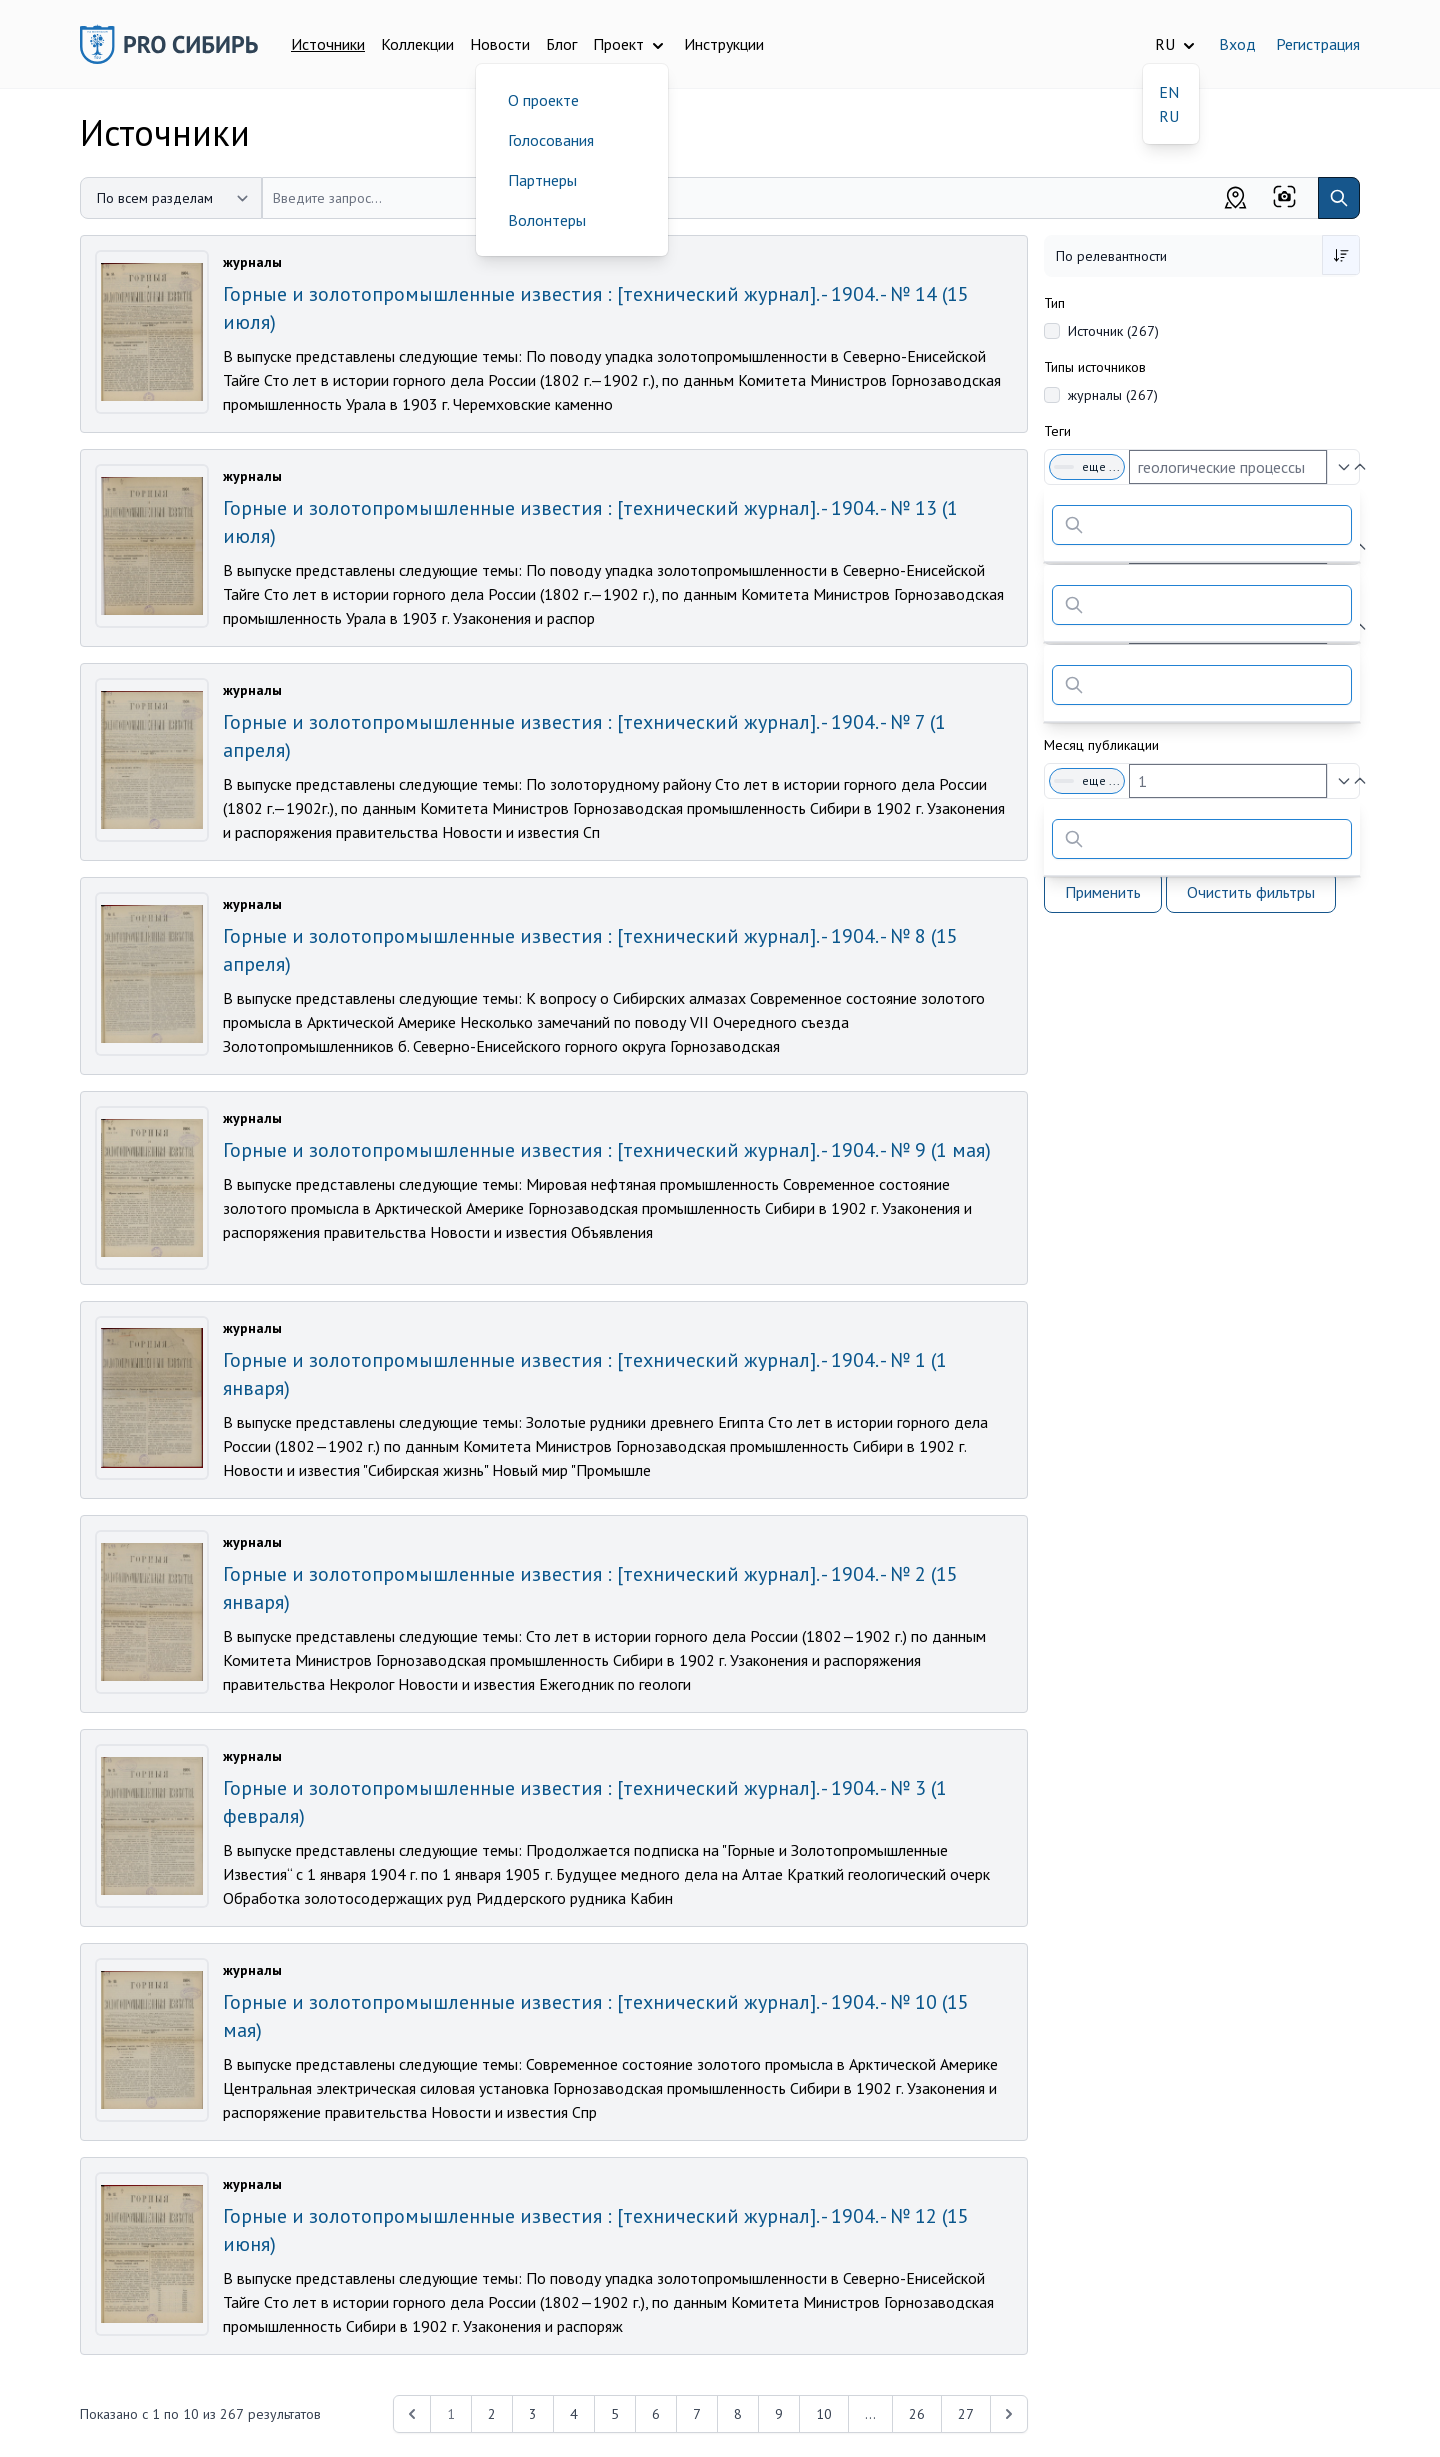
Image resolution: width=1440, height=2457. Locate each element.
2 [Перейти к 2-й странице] (492, 2414)
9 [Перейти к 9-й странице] (779, 2414)
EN (1169, 92)
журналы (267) (1113, 395)
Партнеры (542, 180)
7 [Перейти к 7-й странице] (697, 2414)
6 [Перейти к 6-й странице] (656, 2414)
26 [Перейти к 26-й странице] (917, 2414)
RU (1169, 116)
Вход (1237, 44)
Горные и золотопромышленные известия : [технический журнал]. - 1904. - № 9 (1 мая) (607, 1150)
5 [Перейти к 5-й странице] (615, 2414)
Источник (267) (1113, 331)
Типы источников (1095, 367)
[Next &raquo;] (1009, 2414)
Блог (561, 44)
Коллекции (417, 44)
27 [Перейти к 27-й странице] (966, 2414)
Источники (328, 44)
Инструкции (724, 44)
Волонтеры (547, 220)
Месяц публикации (1101, 745)
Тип (1054, 303)
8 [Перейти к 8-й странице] (738, 2414)
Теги (1057, 431)
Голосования (551, 140)
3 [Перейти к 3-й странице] (533, 2414)
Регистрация (1318, 44)
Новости (500, 44)
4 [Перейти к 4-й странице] (574, 2414)
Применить (1103, 892)
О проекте (543, 100)
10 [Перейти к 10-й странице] (824, 2414)
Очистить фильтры (1251, 892)
